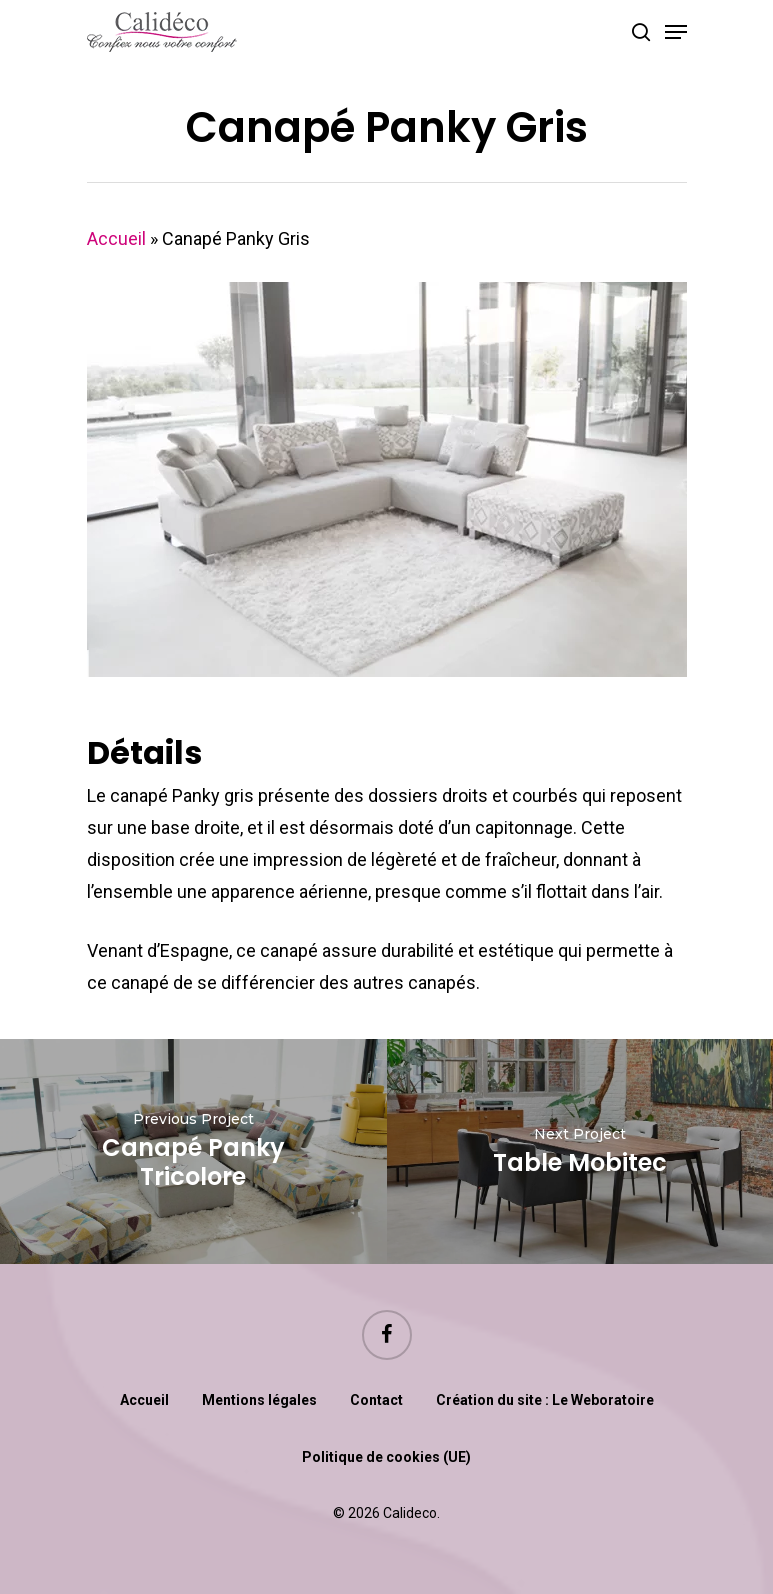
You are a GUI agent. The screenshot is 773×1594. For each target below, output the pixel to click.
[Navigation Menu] (676, 32)
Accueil (116, 238)
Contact (376, 1400)
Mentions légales (259, 1400)
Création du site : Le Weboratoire (545, 1400)
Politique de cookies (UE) (386, 1457)
